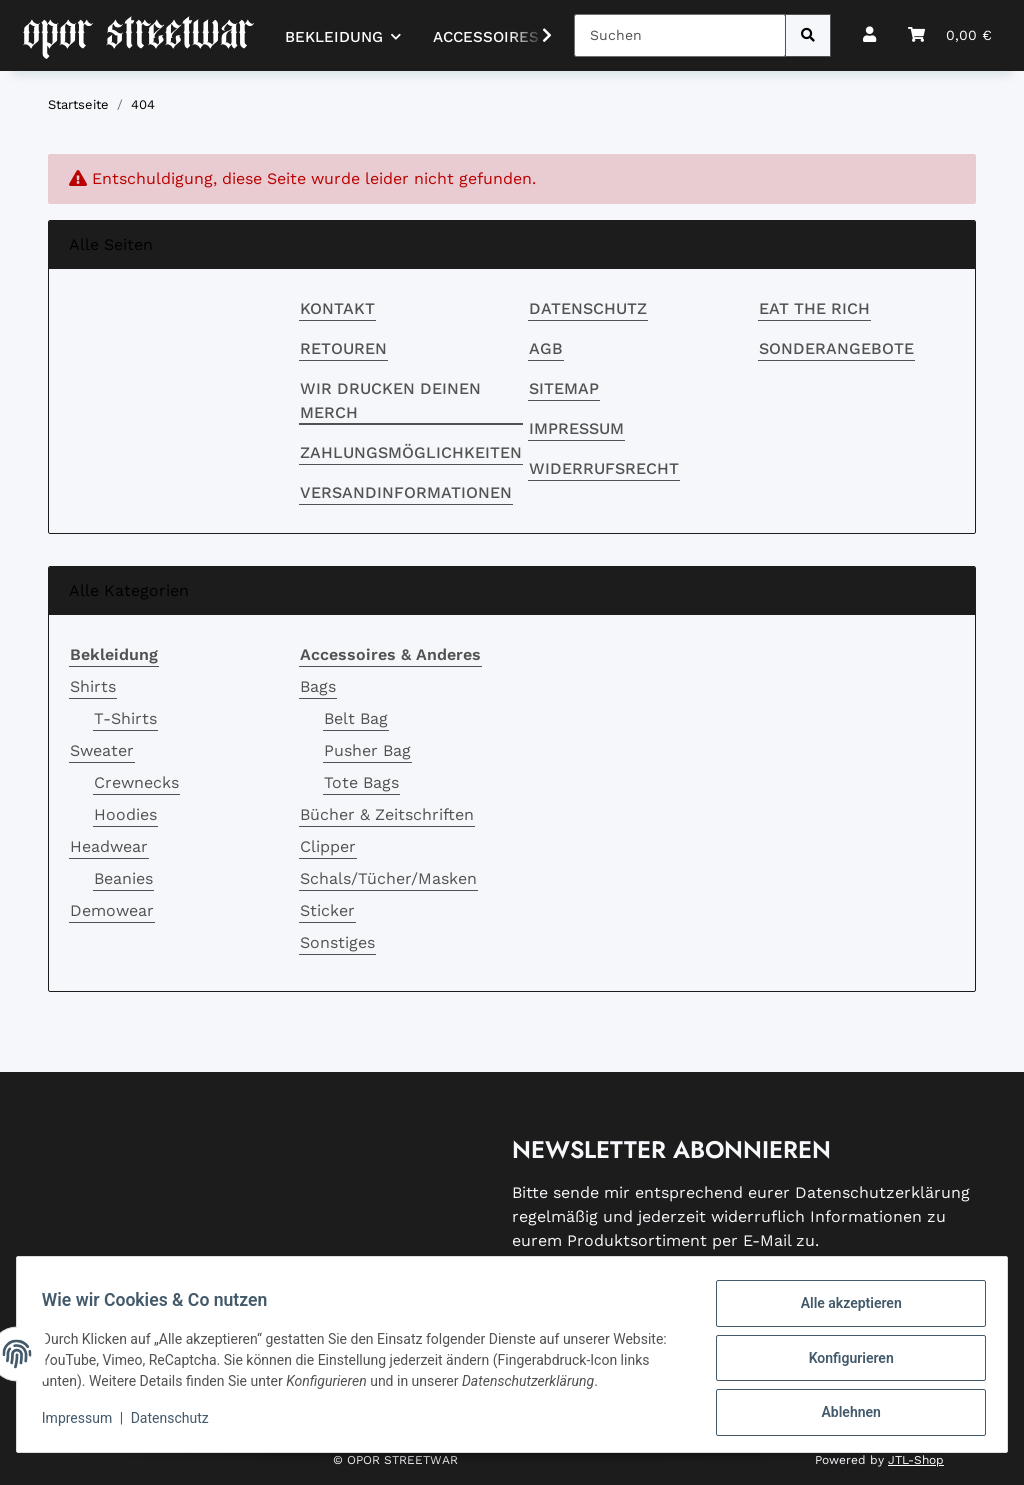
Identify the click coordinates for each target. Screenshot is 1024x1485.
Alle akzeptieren (843, 1310)
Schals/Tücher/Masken (388, 878)
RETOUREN (343, 348)
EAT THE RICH (814, 308)
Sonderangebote (836, 348)
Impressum (576, 428)
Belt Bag (356, 718)
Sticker (327, 910)
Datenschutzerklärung (882, 1192)
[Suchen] (680, 35)
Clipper (328, 846)
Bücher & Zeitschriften (387, 814)
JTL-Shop (916, 1460)
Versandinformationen (406, 492)
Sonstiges (337, 942)
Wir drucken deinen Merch (390, 400)
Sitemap (564, 388)
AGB (546, 348)
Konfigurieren (843, 1362)
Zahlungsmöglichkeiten (411, 452)
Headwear (109, 846)
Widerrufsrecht (604, 468)
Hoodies (125, 814)
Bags (318, 686)
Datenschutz (588, 308)
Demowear (112, 910)
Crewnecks (136, 782)
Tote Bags (361, 782)
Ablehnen (843, 1414)
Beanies (123, 878)
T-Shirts (125, 718)
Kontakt (337, 308)
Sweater (102, 750)
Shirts (93, 686)
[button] (869, 35)
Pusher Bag (367, 750)
